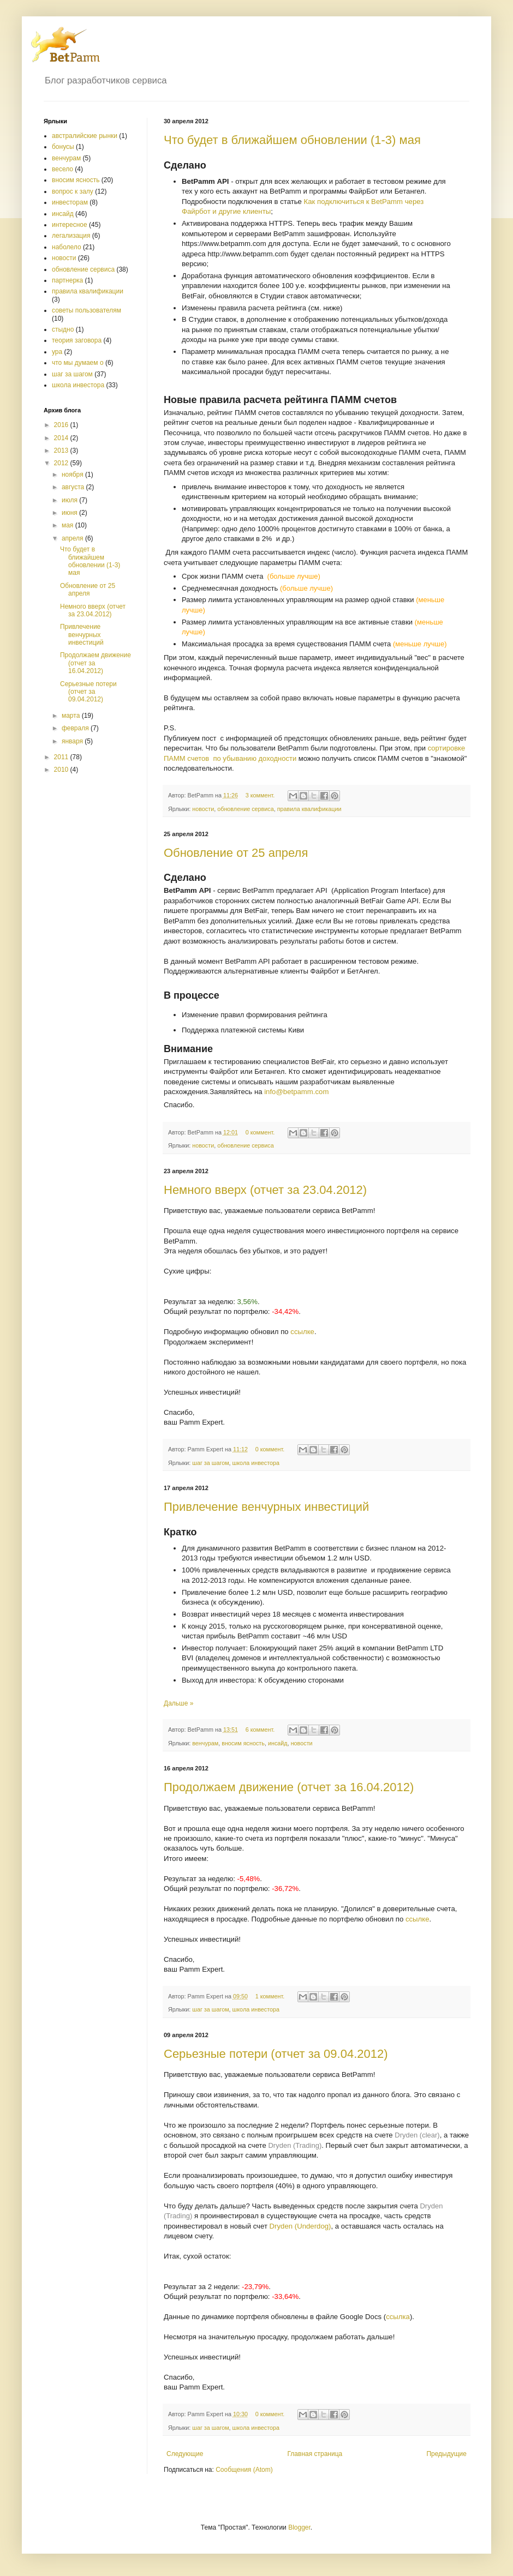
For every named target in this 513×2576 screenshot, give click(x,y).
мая (68, 525)
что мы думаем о (78, 363)
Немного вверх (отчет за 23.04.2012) (265, 1190)
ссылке (302, 1332)
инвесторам (70, 202)
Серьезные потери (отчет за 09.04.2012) (276, 2054)
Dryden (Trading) (294, 2145)
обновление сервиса (245, 809)
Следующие (184, 2454)
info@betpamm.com (296, 1092)
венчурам (205, 1743)
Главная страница (315, 2454)
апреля (73, 538)
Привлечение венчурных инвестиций (266, 1507)
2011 (62, 757)
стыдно (63, 329)
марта (72, 715)
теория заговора (77, 340)
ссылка (398, 2317)
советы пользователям (86, 310)
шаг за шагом (210, 1463)
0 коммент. (260, 1132)
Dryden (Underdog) (300, 2226)
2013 (62, 450)
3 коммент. (260, 795)
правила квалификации (309, 809)
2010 (62, 769)
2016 (62, 425)
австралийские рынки (84, 136)
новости (203, 809)
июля (70, 500)
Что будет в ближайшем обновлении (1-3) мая (292, 140)
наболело (66, 247)
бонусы (63, 147)
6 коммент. (260, 1729)
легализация (71, 235)
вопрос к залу (72, 191)
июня (70, 513)
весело (62, 169)
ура (57, 352)
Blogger (299, 2527)
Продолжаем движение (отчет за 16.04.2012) (289, 1787)
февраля (76, 728)
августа (74, 487)
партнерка (67, 280)
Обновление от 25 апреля (236, 853)
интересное (69, 225)
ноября (73, 474)
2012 (62, 463)
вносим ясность (243, 1743)
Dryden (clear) (417, 2135)
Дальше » (178, 1703)
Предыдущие (446, 2454)
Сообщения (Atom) (244, 2469)
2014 (62, 438)
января (73, 741)
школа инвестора (255, 1463)
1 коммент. (269, 1996)
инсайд (278, 1743)
